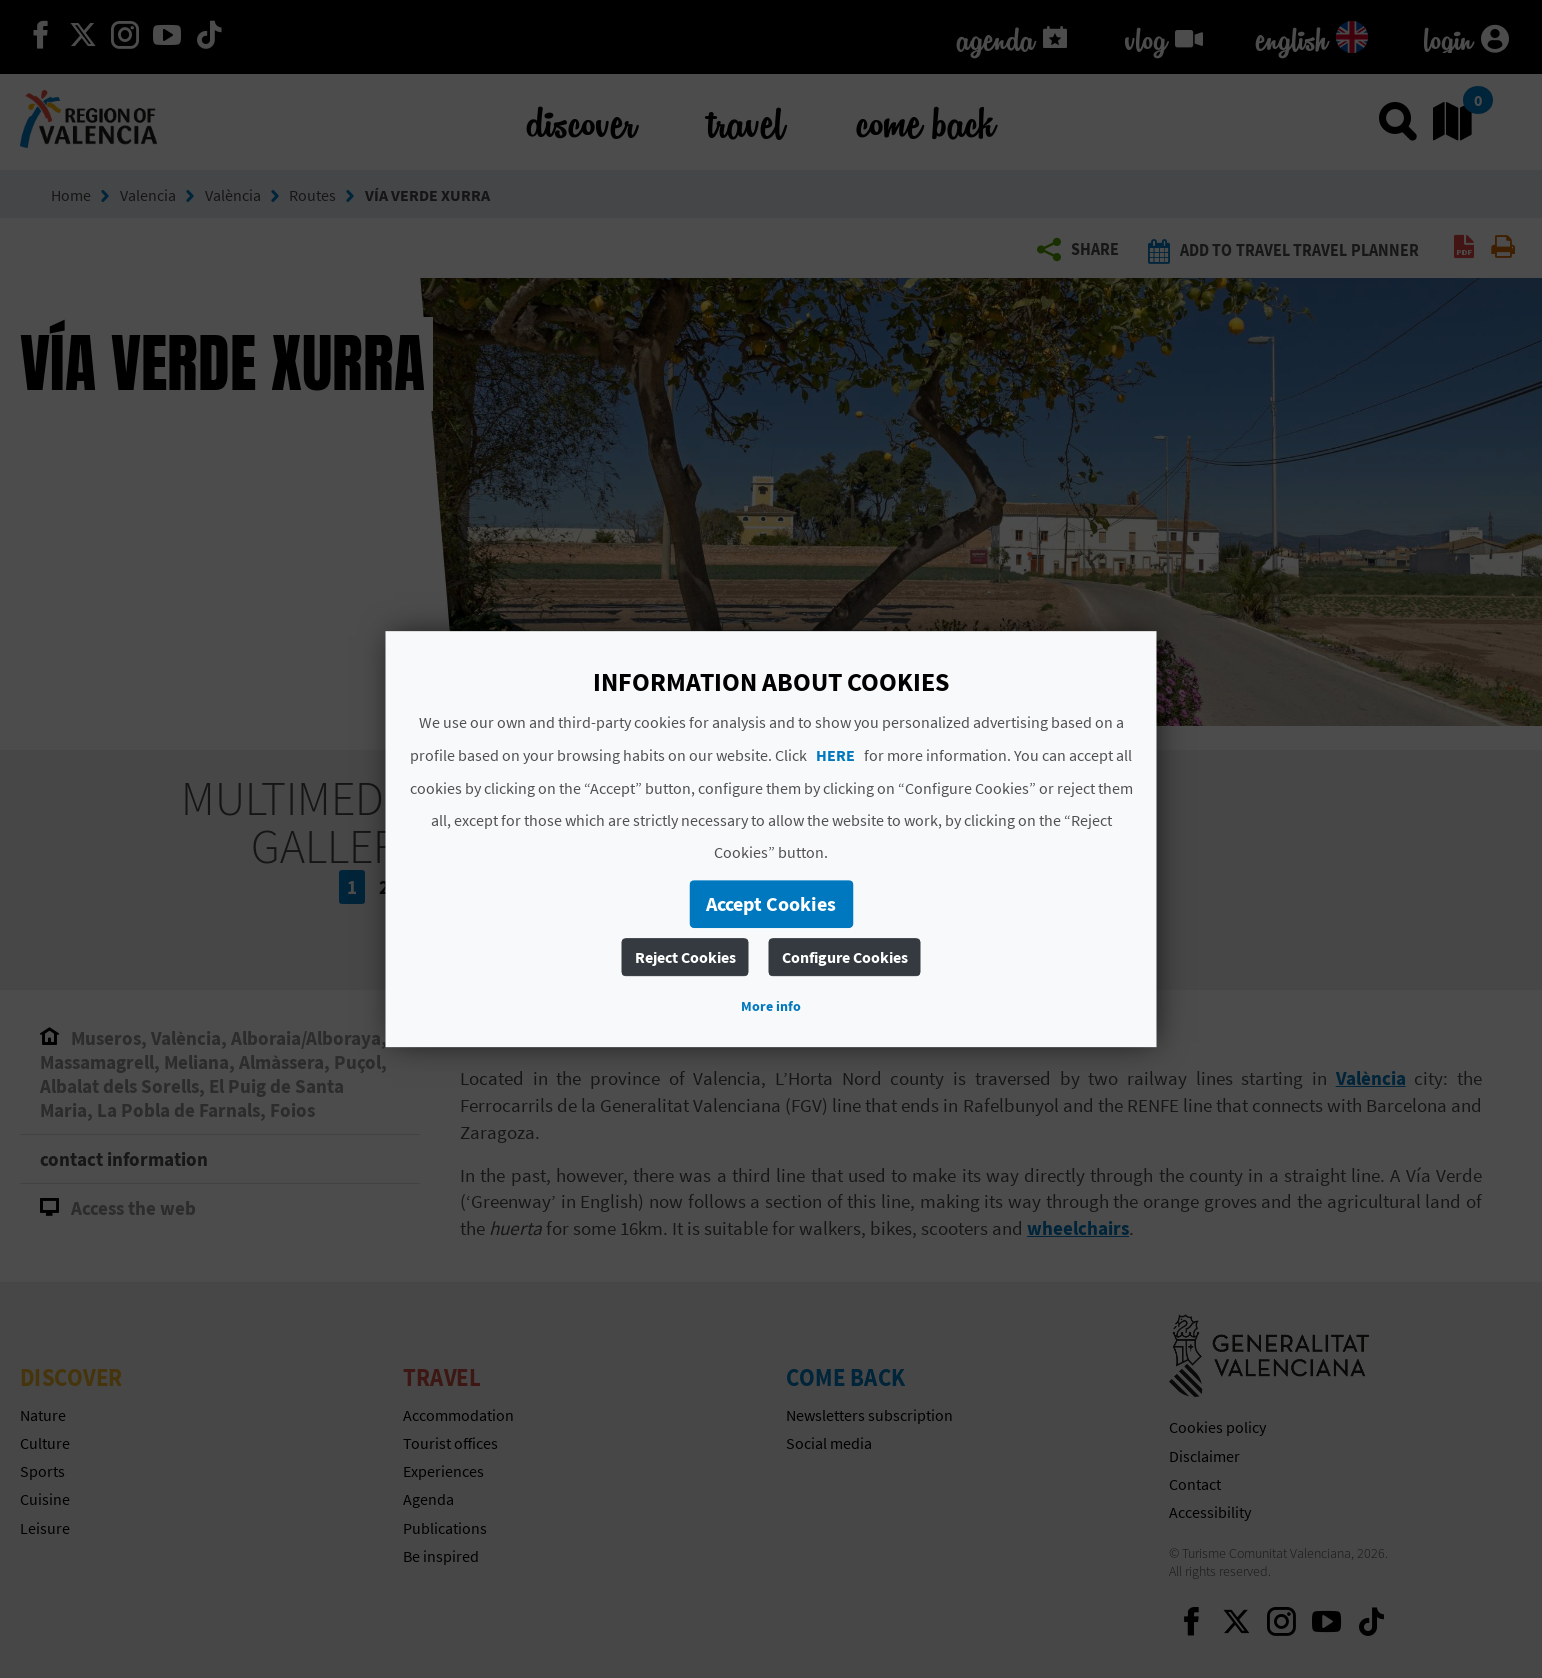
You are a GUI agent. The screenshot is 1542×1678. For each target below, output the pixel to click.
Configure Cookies (845, 957)
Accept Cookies (771, 903)
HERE (835, 755)
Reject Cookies (685, 957)
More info (771, 1006)
